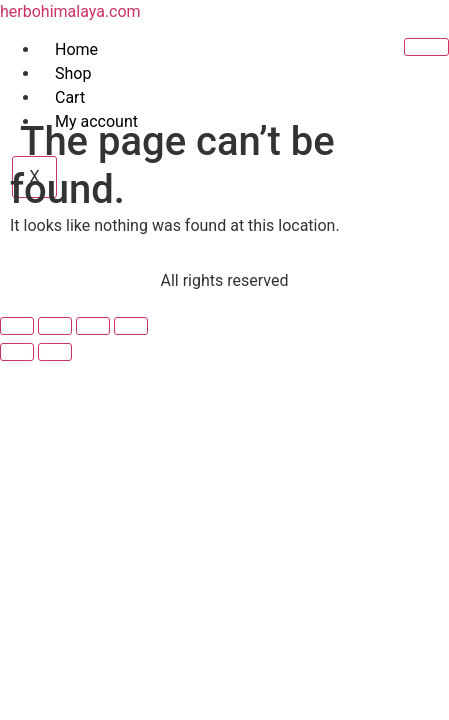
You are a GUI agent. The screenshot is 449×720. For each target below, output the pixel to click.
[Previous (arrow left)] (17, 352)
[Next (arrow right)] (55, 352)
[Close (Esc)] (131, 326)
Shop (73, 73)
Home (76, 49)
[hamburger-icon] (426, 47)
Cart (70, 97)
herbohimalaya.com (70, 11)
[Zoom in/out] (17, 326)
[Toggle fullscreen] (55, 326)
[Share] (93, 326)
